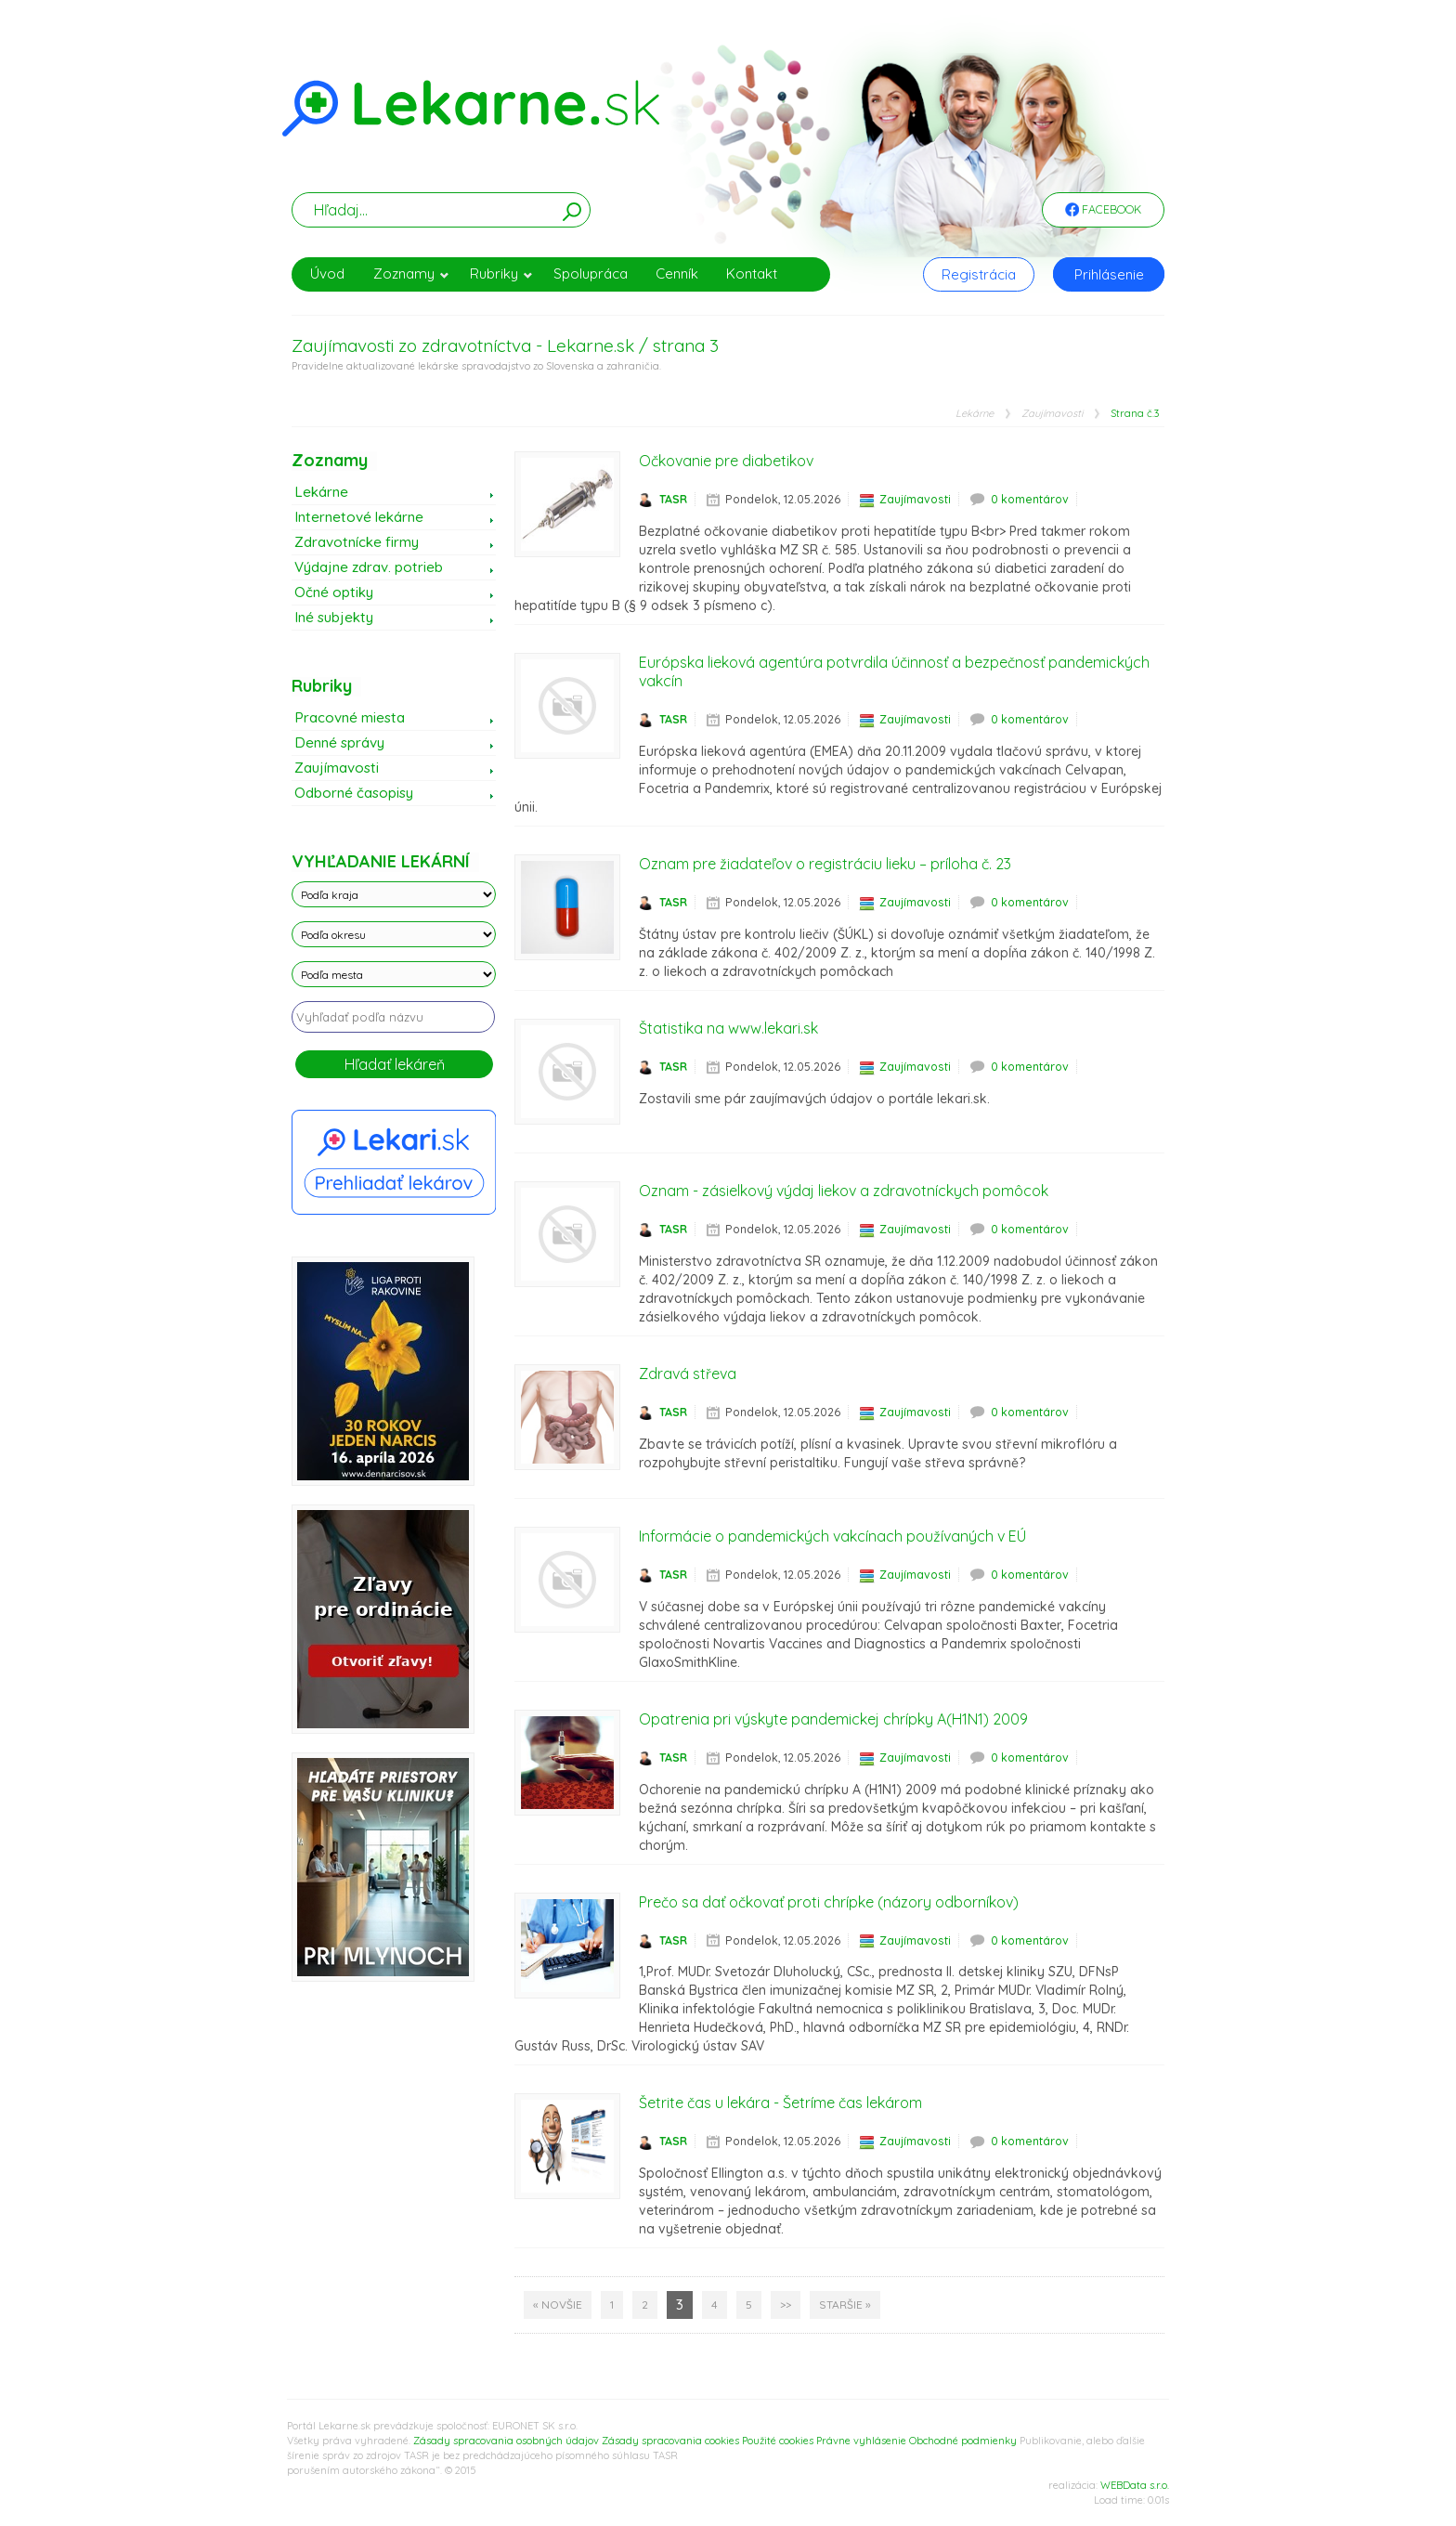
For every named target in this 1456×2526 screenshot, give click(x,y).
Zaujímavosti (1052, 414)
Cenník (677, 273)
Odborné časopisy (353, 792)
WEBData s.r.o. (1134, 2485)
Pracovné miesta (349, 717)
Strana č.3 (1135, 414)
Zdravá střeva (687, 1373)
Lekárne (975, 414)
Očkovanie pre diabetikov (726, 460)
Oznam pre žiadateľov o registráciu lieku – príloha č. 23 (825, 863)
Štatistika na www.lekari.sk (728, 1028)
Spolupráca (590, 273)
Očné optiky (333, 592)
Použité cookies (777, 2440)
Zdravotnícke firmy (356, 542)
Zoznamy (411, 273)
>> (785, 2304)
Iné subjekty (333, 617)
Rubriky (501, 273)
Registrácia (979, 274)
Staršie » (845, 2304)
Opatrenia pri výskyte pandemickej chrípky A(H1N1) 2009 (833, 1719)
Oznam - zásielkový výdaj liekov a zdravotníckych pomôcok (843, 1190)
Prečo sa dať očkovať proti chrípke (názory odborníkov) (829, 1902)
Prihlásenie (1109, 274)
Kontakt (751, 273)
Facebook (1103, 210)
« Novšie (557, 2304)
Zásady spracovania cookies (670, 2440)
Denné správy (339, 742)
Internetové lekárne (358, 517)
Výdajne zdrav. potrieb (368, 567)
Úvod (327, 273)
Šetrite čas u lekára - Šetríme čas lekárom (780, 2102)
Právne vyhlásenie (861, 2440)
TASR (673, 499)
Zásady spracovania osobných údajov (506, 2440)
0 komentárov (1030, 499)
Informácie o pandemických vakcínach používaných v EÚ (832, 1536)
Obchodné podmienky (963, 2440)
